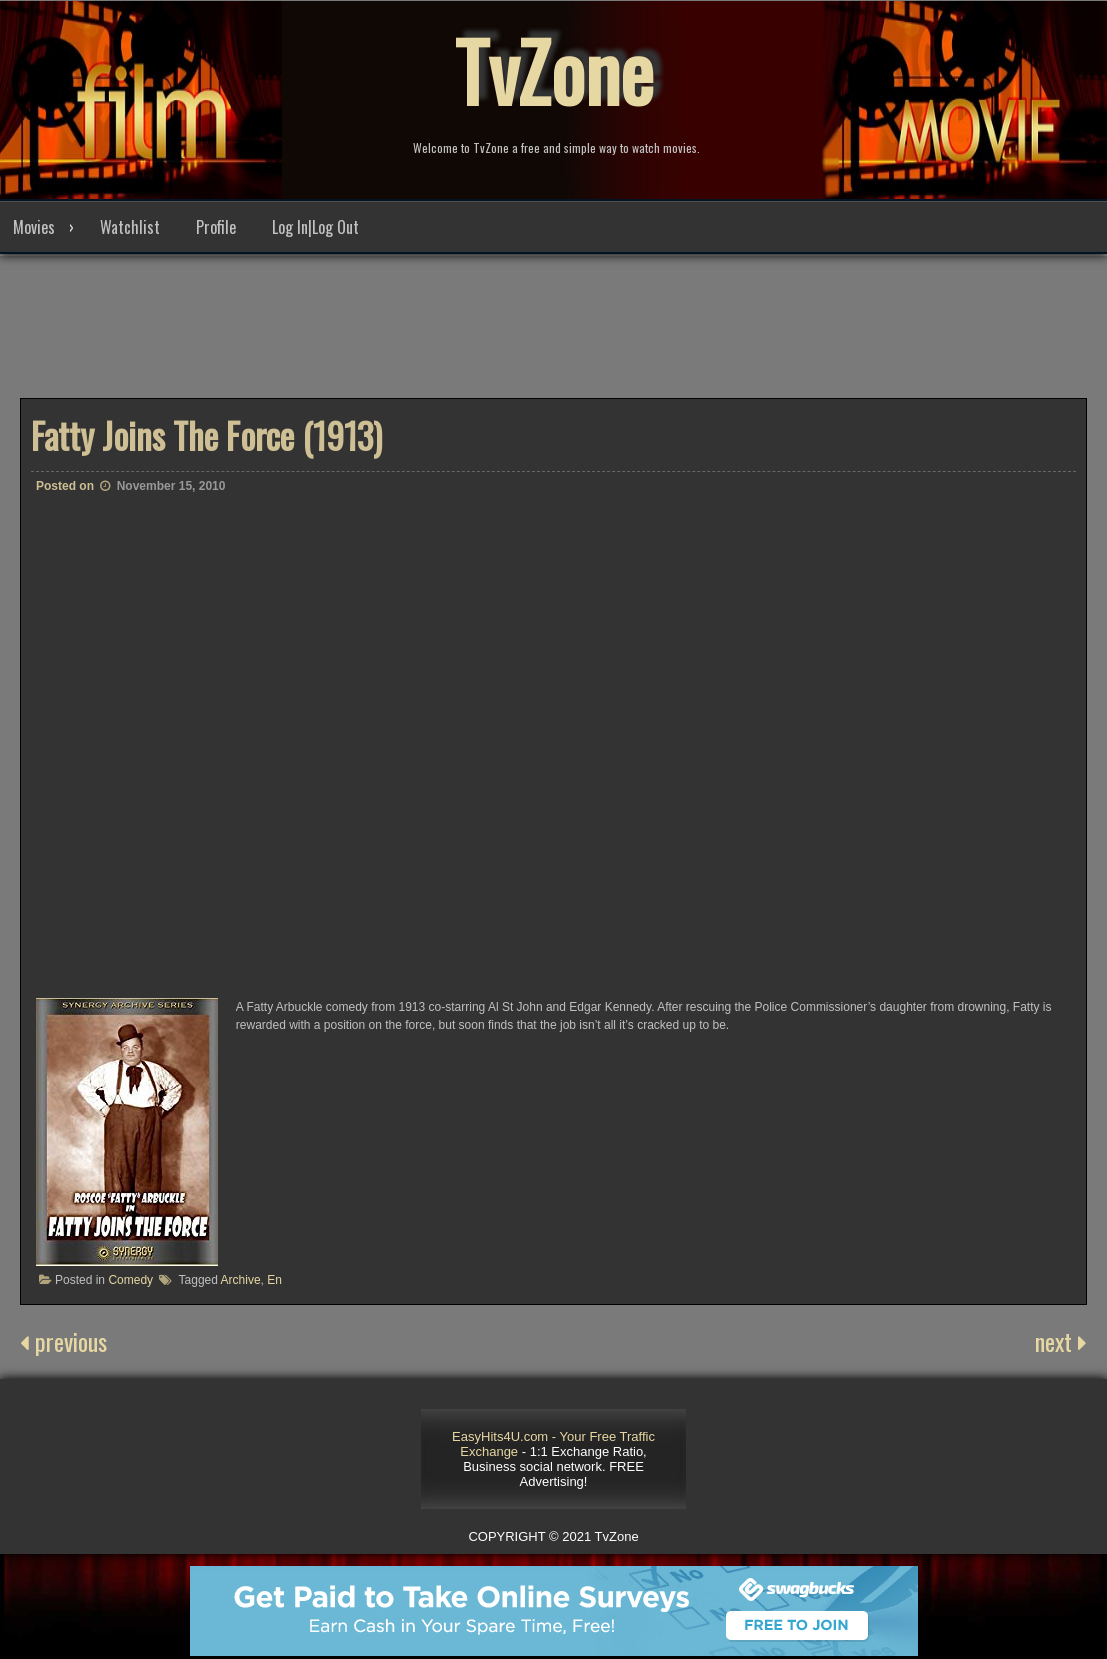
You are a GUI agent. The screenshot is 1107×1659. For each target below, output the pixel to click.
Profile (216, 227)
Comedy (130, 1280)
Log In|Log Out (315, 227)
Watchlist (130, 227)
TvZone (554, 70)
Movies (34, 227)
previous (63, 1341)
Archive (241, 1280)
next (1061, 1341)
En (274, 1280)
